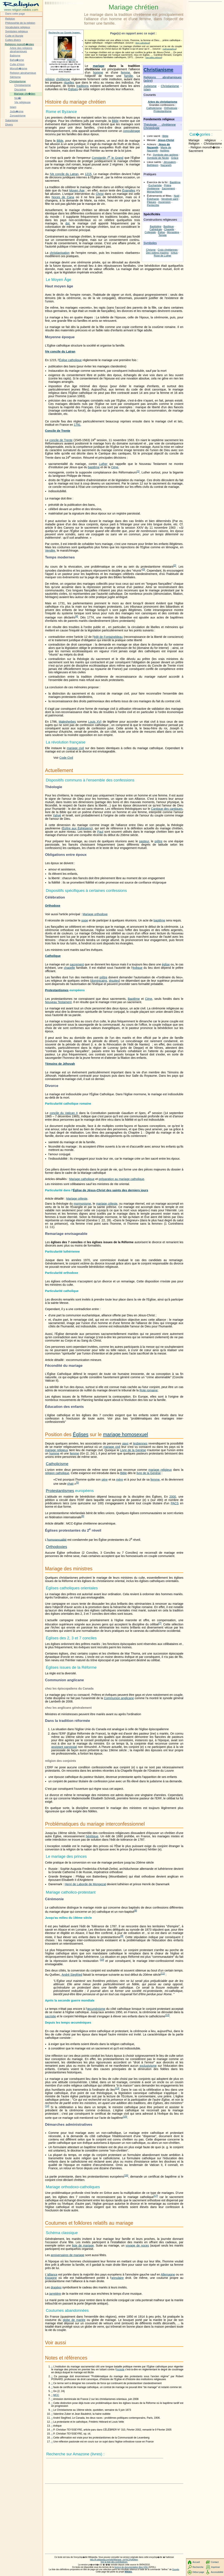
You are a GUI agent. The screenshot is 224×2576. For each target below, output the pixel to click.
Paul (100, 831)
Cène (114, 467)
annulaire (117, 2277)
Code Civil (66, 757)
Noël (176, 195)
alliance (52, 2274)
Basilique (168, 226)
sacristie (50, 2016)
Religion (10, 18)
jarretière (55, 2293)
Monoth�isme (18, 68)
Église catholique (70, 360)
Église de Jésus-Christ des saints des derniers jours (110, 1190)
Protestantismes (57, 990)
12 (167, 2015)
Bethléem (152, 165)
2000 (172, 1496)
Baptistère (155, 226)
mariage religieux (56, 1450)
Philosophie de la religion (20, 22)
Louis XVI (94, 721)
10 (102, 1959)
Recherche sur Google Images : (65, 32)
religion (50, 79)
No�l (17, 98)
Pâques (151, 202)
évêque (137, 967)
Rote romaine (149, 1390)
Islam (147, 89)
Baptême (175, 182)
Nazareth (166, 165)
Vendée (50, 550)
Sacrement (168, 188)
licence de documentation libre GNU (131, 2567)
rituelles (69, 82)
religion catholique (57, 1473)
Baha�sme (17, 59)
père (105, 1479)
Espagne (51, 2277)
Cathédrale (155, 229)
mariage (98, 66)
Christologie (151, 128)
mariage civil (75, 748)
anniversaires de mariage (67, 2255)
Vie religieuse (22, 102)
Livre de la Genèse (133, 1450)
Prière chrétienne (159, 187)
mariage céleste (106, 1203)
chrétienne (63, 79)
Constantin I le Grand (107, 157)
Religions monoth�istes (19, 44)
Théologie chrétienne (160, 124)
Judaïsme (150, 86)
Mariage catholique (82, 1179)
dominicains (99, 980)
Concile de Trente (57, 430)
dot (67, 223)
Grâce (174, 157)
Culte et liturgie (14, 35)
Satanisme (11, 120)
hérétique (92, 1836)
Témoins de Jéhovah (60, 1063)
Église (161, 232)
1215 (88, 174)
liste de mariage (83, 2245)
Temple (162, 235)
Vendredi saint (169, 198)
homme (98, 72)
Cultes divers (13, 39)
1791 (77, 424)
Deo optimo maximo (157, 252)
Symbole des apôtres (165, 154)
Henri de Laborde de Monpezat (85, 1884)
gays (125, 1443)
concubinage (131, 131)
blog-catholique (142, 43)
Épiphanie (153, 198)
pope (84, 920)
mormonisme (82, 1203)
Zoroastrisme (18, 115)
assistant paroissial (64, 1747)
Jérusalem (169, 162)
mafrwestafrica (169, 49)
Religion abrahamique (23, 72)
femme (125, 72)
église (166, 964)
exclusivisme (148, 2065)
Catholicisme (154, 108)
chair (70, 1483)
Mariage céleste (77, 1198)
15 (125, 2116)
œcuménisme (96, 2008)
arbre (148, 80)
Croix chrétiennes (168, 249)
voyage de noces (137, 2245)
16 (126, 2175)
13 (117, 2088)
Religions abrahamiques (162, 77)
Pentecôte (153, 205)
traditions (82, 86)
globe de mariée (74, 2320)
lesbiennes (140, 1443)
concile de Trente (61, 440)
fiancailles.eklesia (153, 57)
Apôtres (164, 150)
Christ (100, 193)
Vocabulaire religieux (17, 27)
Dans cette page (15, 13)
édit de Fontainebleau (108, 636)
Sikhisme (15, 77)
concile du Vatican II (64, 1113)
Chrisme (151, 249)
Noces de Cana (63, 197)
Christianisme (158, 69)
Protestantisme (162, 111)
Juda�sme (17, 111)
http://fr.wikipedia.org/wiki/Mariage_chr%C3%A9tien (114, 2559)
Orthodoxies (56, 1547)
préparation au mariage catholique (121, 1179)
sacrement (77, 964)
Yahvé (57, 815)
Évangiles (128, 190)
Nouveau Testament (58, 1002)
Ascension (164, 202)
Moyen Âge (77, 190)
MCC (56, 2395)
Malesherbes (67, 721)
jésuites (114, 980)
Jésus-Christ (166, 140)
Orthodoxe (52, 905)
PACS (175, 1503)
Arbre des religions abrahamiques (21, 49)
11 (163, 1973)
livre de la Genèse (148, 1473)
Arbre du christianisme (162, 101)
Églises (73, 89)
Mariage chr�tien (24, 93)
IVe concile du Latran (64, 174)
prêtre (159, 841)
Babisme (15, 55)
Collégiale (150, 232)
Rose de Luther (162, 255)
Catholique (53, 956)
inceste (120, 2369)
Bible (165, 136)
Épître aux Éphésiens (77, 828)
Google (175, 2569)
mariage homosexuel (125, 1434)
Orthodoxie (170, 108)
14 (47, 2106)
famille (128, 76)
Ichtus (174, 252)
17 (156, 2195)
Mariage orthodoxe (95, 914)
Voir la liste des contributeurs (113, 2562)
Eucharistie (155, 185)
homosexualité (57, 1539)
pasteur (144, 841)
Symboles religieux (16, 31)
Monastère (173, 232)
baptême (94, 467)
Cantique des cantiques (167, 808)
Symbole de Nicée (158, 157)
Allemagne (168, 2274)
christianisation (60, 252)
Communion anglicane (119, 1698)
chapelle (69, 967)
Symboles (150, 243)
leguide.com (71, 59)
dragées (56, 2287)
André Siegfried (71, 1974)
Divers (9, 124)
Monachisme (154, 191)
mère (119, 1479)
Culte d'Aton (17, 64)
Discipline (20, 89)
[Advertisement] (64, 13)
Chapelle (169, 229)
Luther (103, 464)
